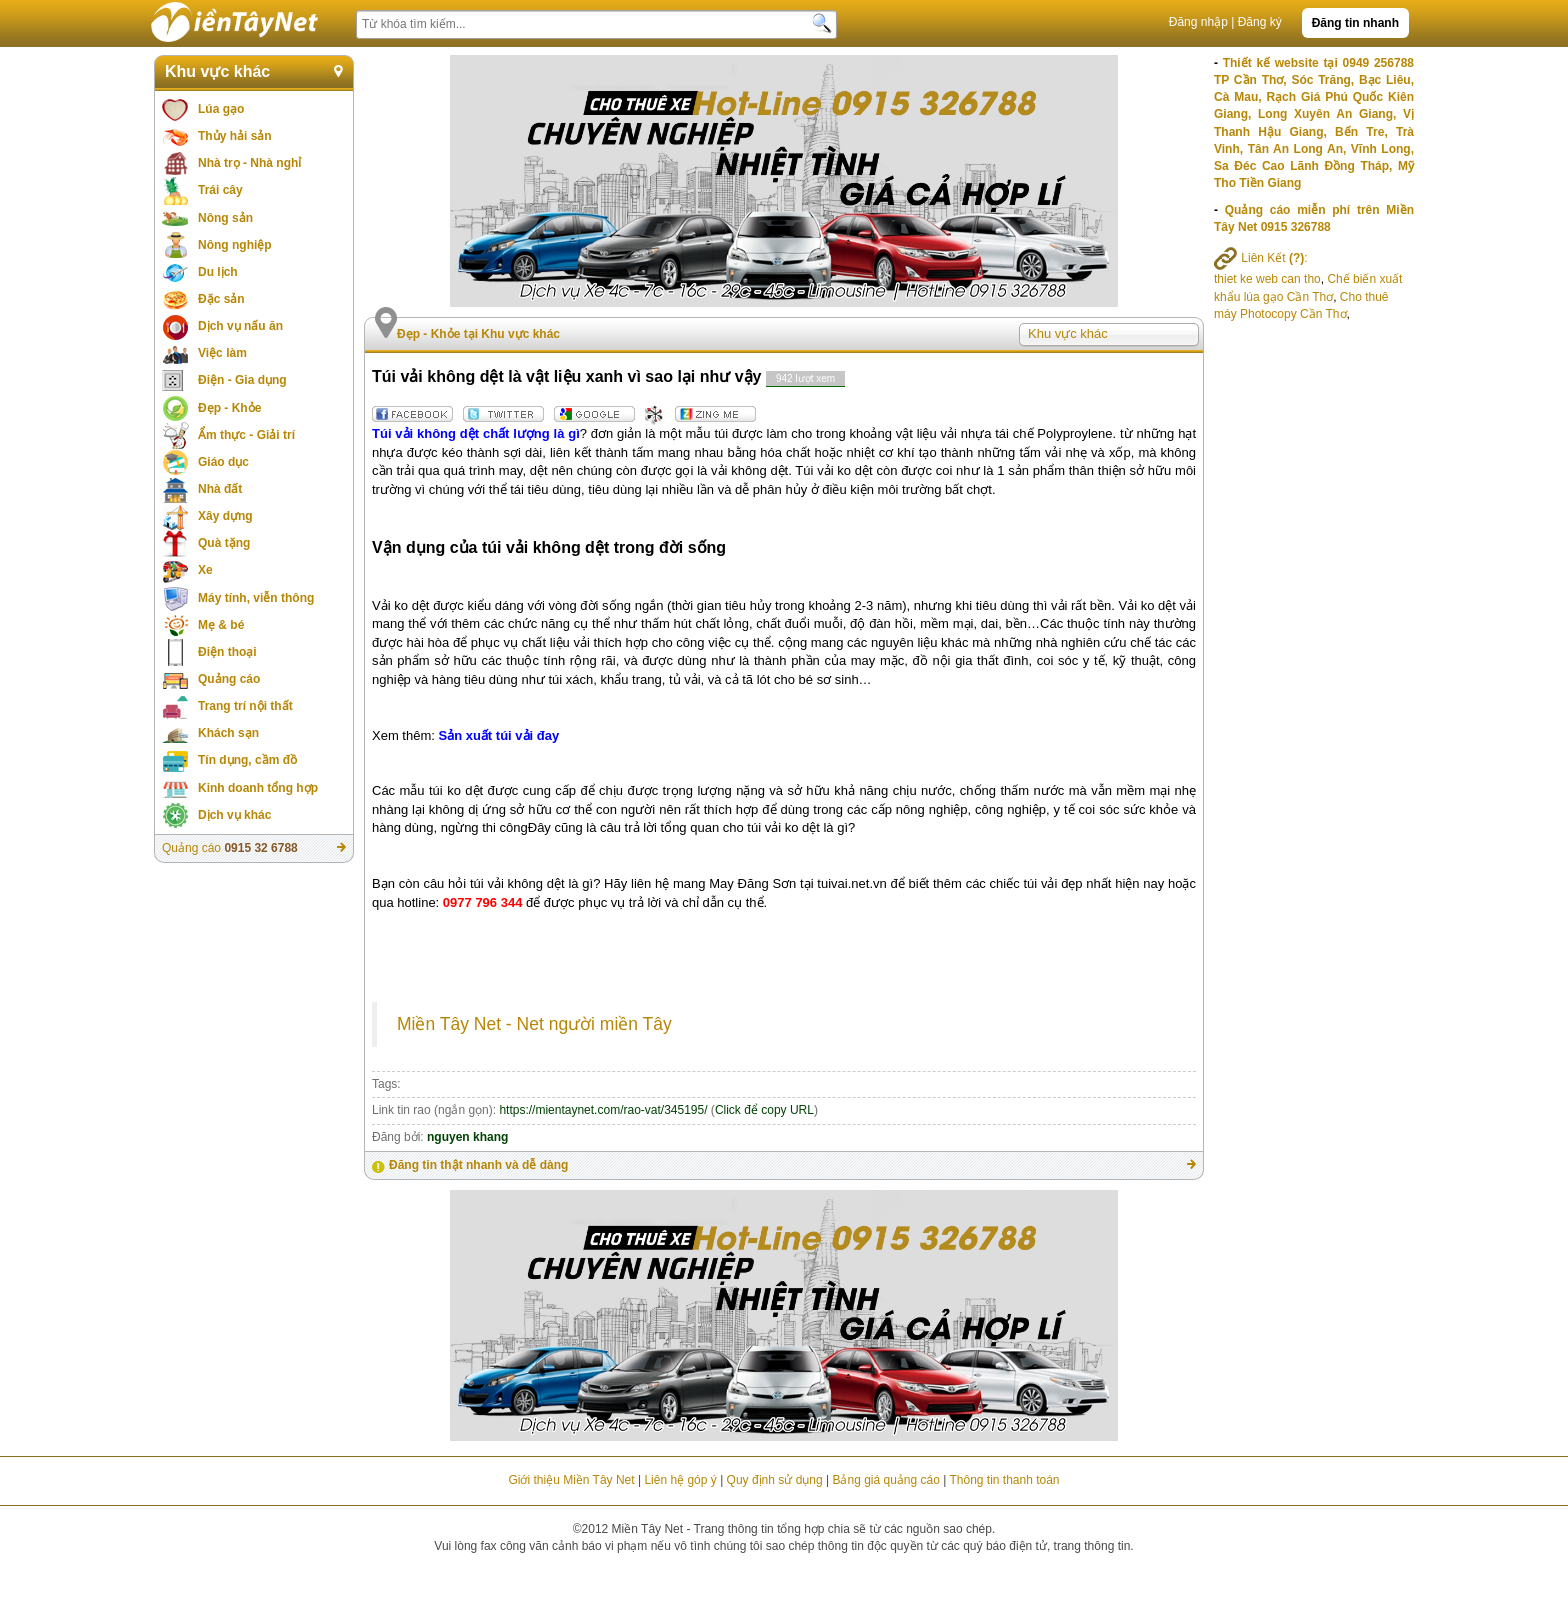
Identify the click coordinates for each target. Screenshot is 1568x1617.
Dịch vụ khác (234, 815)
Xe (205, 570)
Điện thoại (227, 652)
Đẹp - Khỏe (229, 408)
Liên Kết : (1261, 258)
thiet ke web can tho (1267, 279)
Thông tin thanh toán (1004, 1480)
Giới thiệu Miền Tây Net (571, 1480)
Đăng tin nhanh (1355, 23)
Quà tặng (224, 543)
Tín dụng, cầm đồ (247, 760)
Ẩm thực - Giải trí (246, 435)
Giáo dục (223, 462)
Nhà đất (220, 489)
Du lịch (218, 272)
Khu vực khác (217, 71)
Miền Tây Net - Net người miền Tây (534, 1024)
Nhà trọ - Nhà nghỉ (249, 163)
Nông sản (225, 218)
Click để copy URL (764, 1110)
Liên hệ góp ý (680, 1480)
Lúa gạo (221, 109)
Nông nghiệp (235, 245)
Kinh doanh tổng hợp (258, 788)
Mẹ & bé (221, 625)
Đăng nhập (1198, 22)
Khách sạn (228, 733)
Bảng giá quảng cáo (885, 1480)
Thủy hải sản (235, 136)
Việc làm (222, 353)
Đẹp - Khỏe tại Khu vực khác (478, 334)
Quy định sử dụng (775, 1480)
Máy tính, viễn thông (256, 598)
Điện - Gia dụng (242, 380)
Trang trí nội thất (245, 706)
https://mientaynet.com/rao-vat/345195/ (603, 1110)
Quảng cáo (229, 679)
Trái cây (220, 190)
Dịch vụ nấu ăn (240, 326)
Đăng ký (1260, 22)
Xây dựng (225, 516)
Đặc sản (221, 299)
